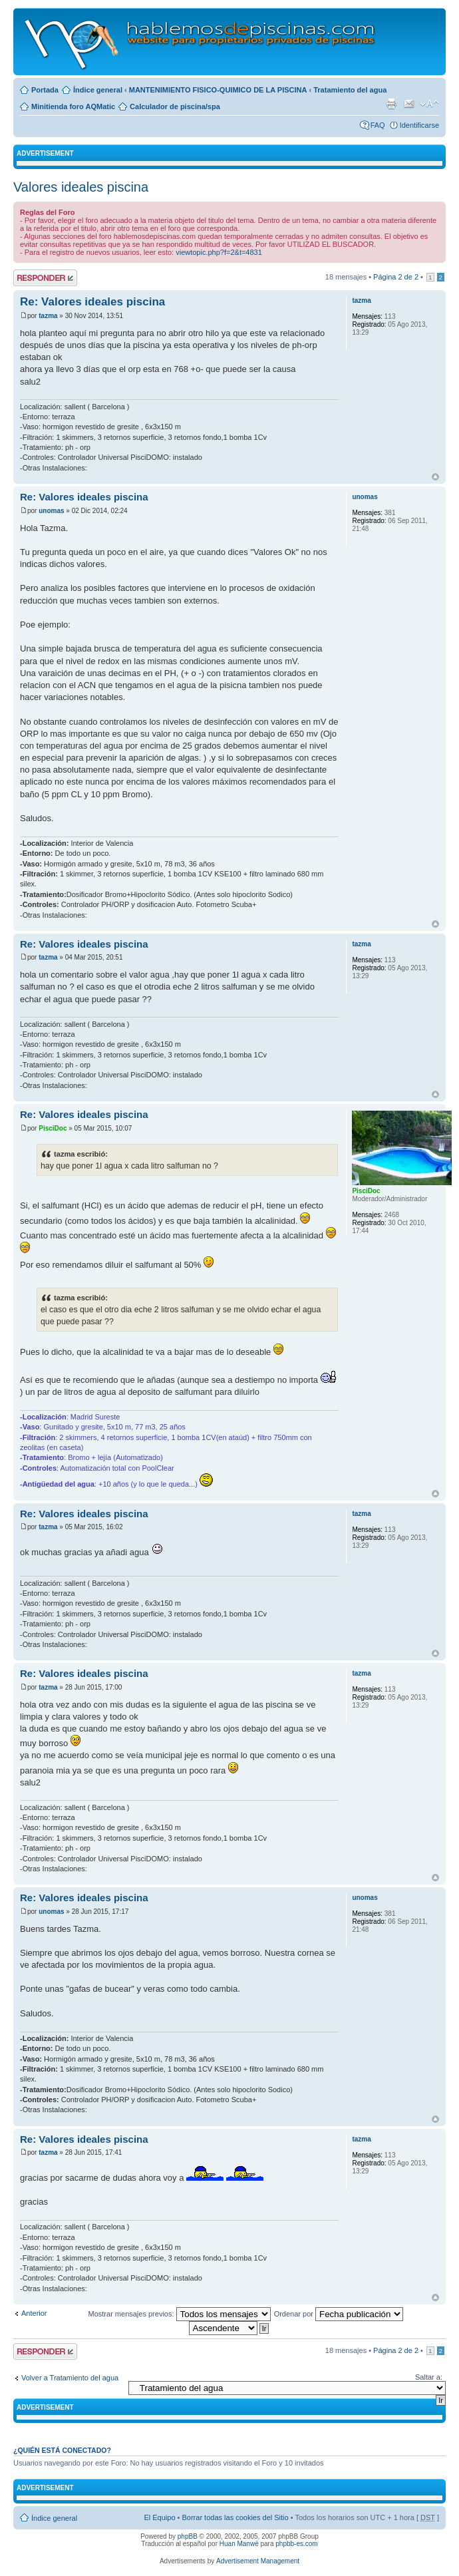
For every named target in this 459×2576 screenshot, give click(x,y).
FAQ (378, 125)
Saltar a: (428, 2377)
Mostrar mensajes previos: (179, 2314)
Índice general (97, 90)
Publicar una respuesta (45, 278)
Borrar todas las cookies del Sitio (235, 2517)
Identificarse (419, 125)
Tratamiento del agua (349, 90)
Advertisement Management (257, 2561)
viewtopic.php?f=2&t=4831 (219, 252)
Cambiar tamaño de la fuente (429, 104)
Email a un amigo (409, 104)
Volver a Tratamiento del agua (69, 2378)
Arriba (435, 476)
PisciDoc (53, 1128)
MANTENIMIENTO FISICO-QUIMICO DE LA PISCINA (218, 90)
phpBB (188, 2536)
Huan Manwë (239, 2543)
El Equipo (159, 2517)
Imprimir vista (391, 104)
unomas (51, 510)
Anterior (34, 2313)
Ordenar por (338, 2314)
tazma (48, 315)
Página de (395, 277)
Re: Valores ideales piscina (92, 301)
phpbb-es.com (296, 2543)
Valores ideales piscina (80, 187)
